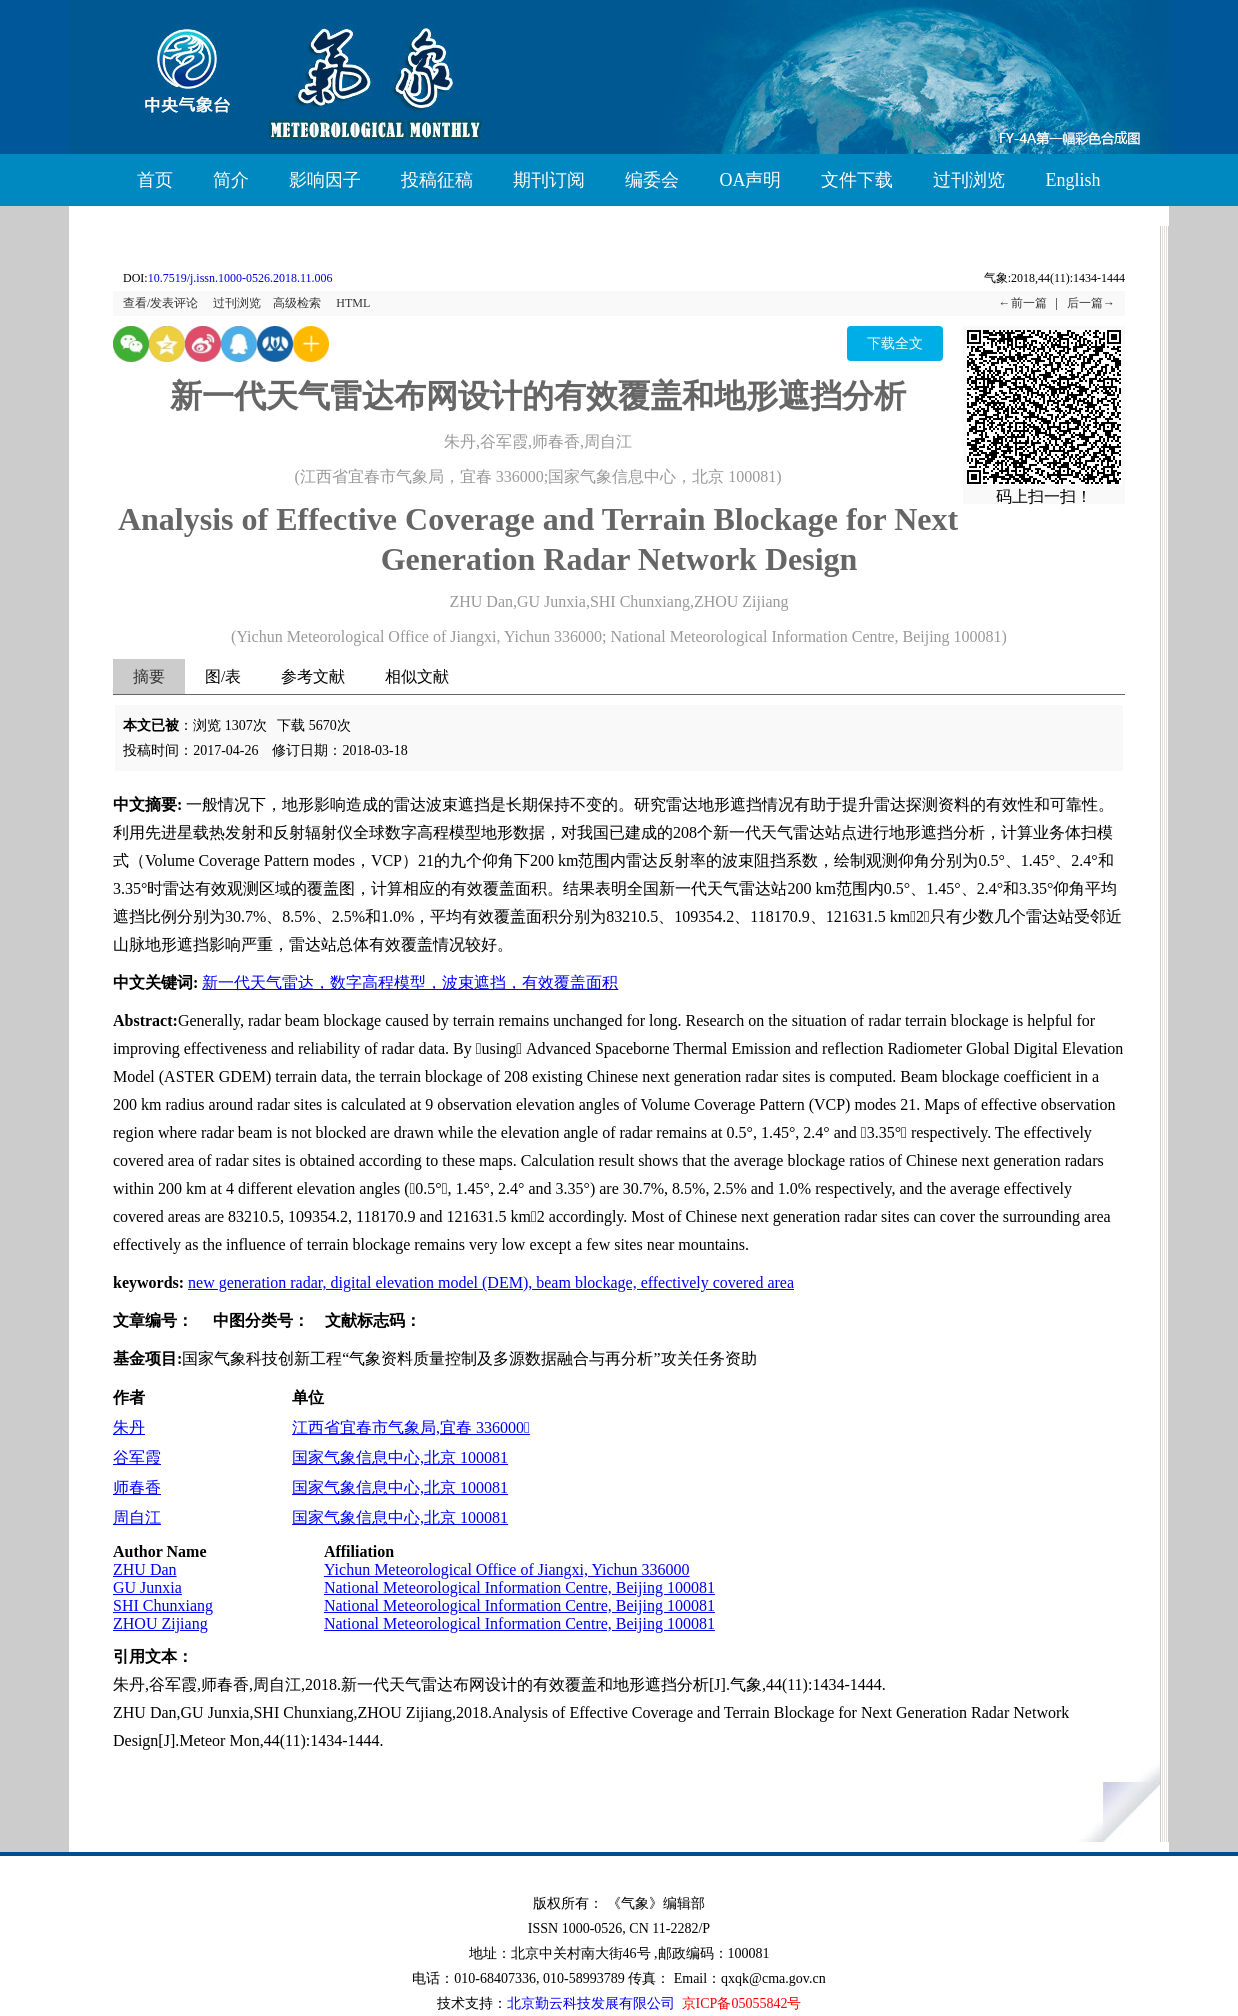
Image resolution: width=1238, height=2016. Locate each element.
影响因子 (325, 180)
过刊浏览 (969, 180)
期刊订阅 (549, 180)
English (1072, 180)
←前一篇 (1023, 303)
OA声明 (750, 180)
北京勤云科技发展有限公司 (591, 2003)
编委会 (652, 180)
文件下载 (857, 180)
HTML (353, 303)
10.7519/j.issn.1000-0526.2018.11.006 (240, 278)
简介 (231, 180)
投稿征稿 (437, 180)
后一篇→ (1091, 303)
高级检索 (297, 303)
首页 (155, 180)
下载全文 (895, 343)
